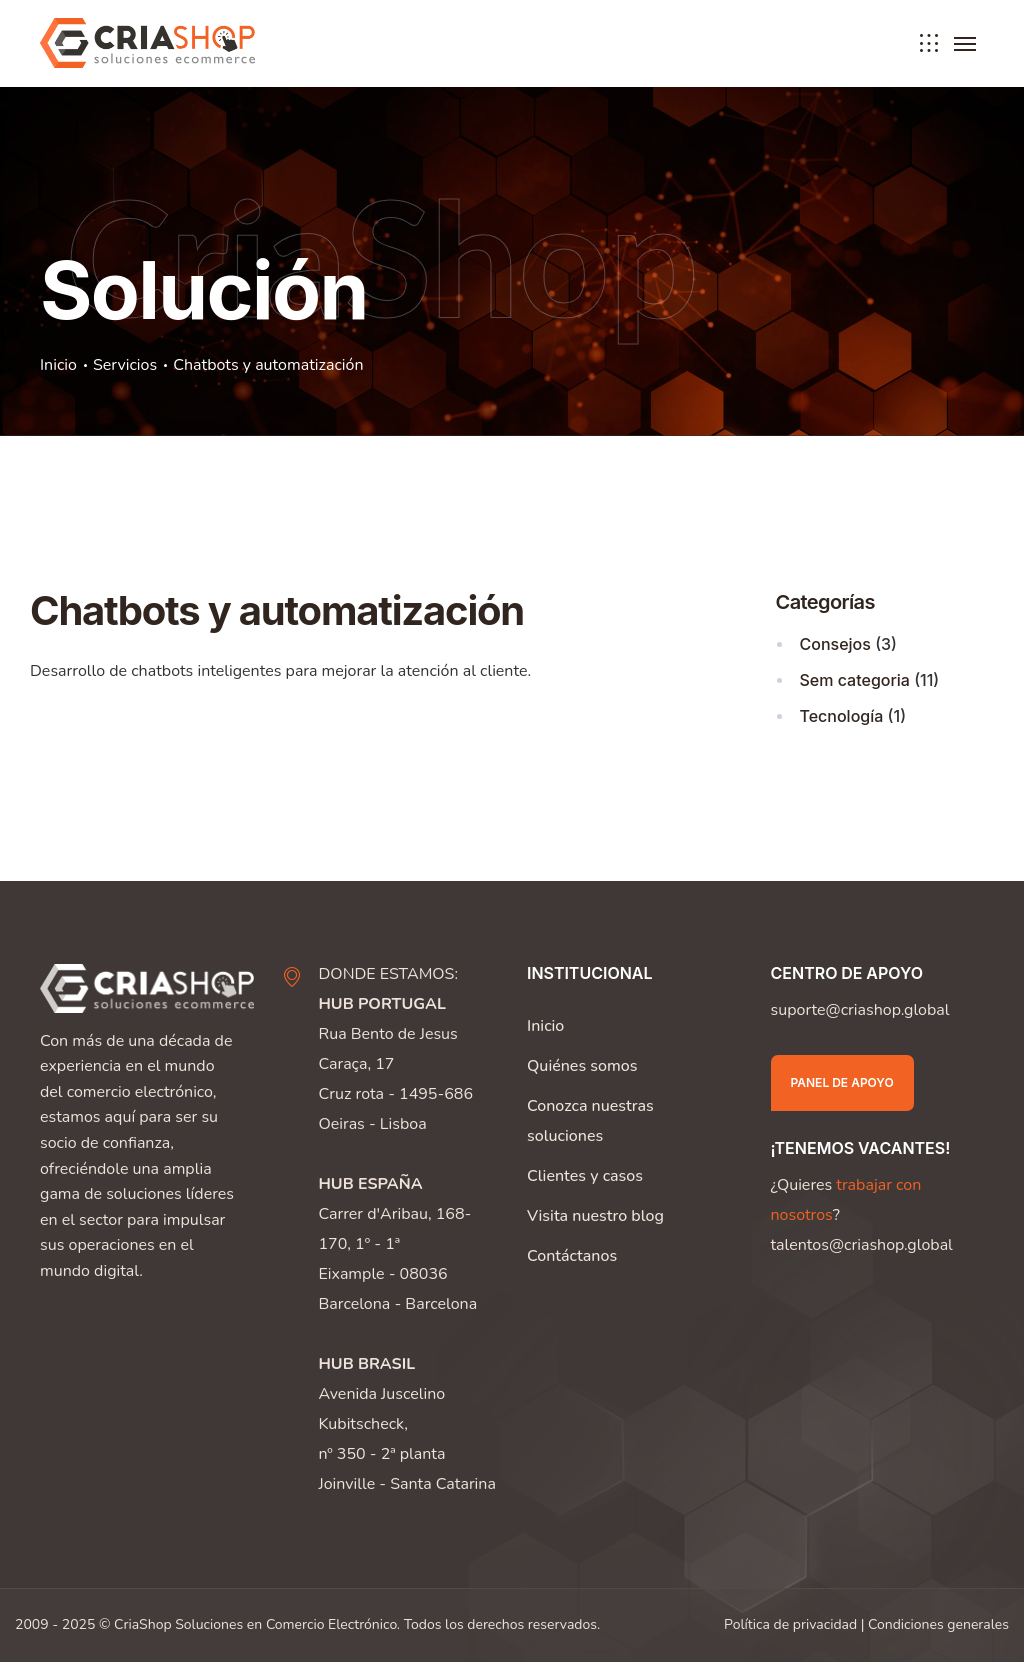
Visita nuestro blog (595, 1216)
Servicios (125, 365)
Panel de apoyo (842, 1082)
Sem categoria (855, 680)
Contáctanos (572, 1256)
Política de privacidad (790, 1624)
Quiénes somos (582, 1066)
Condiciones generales (938, 1624)
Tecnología (842, 716)
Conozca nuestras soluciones (590, 1121)
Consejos (835, 644)
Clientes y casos (585, 1176)
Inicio (58, 365)
